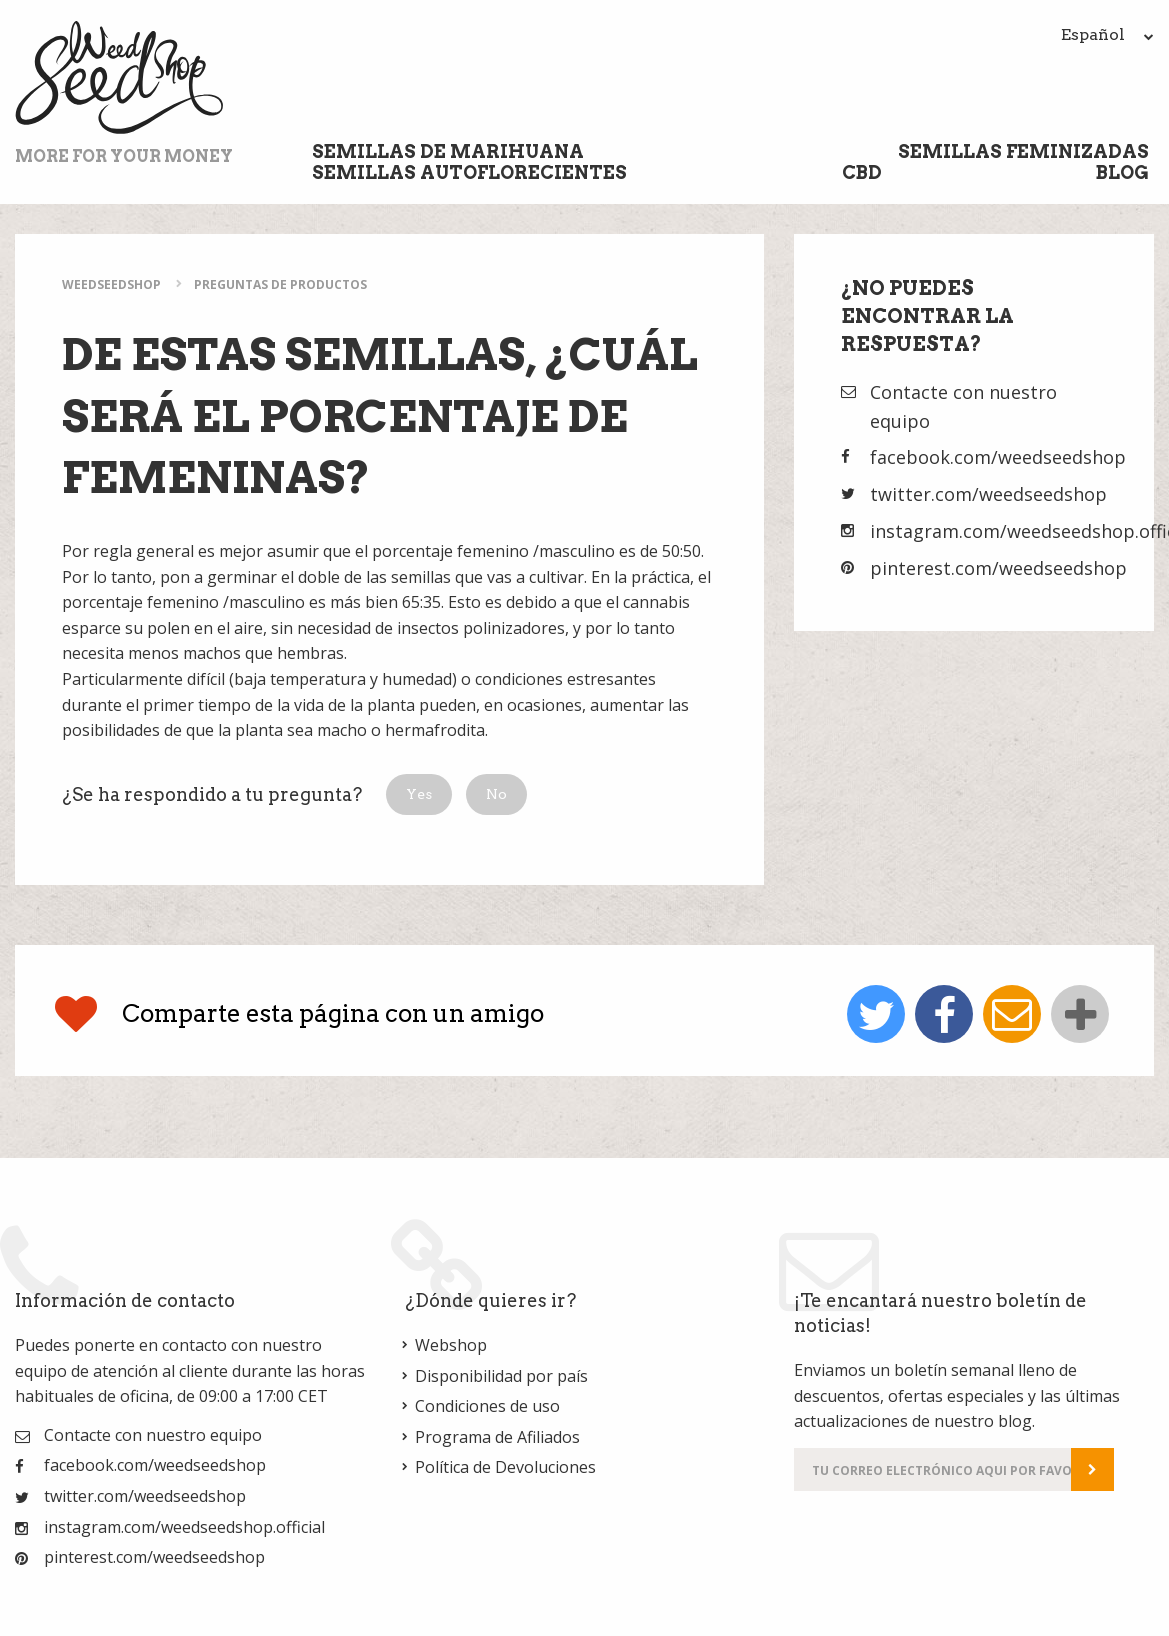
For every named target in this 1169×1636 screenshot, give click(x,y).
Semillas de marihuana (448, 151)
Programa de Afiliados (497, 1437)
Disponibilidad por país (501, 1376)
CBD (862, 172)
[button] (419, 794)
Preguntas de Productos (280, 284)
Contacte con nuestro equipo (153, 1435)
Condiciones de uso (487, 1406)
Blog (1122, 172)
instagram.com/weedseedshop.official (184, 1527)
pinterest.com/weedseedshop (998, 568)
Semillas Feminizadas (1023, 151)
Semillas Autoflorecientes (469, 172)
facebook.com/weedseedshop (998, 457)
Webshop (451, 1345)
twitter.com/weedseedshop (988, 494)
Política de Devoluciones (505, 1467)
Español (1107, 34)
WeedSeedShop (111, 284)
